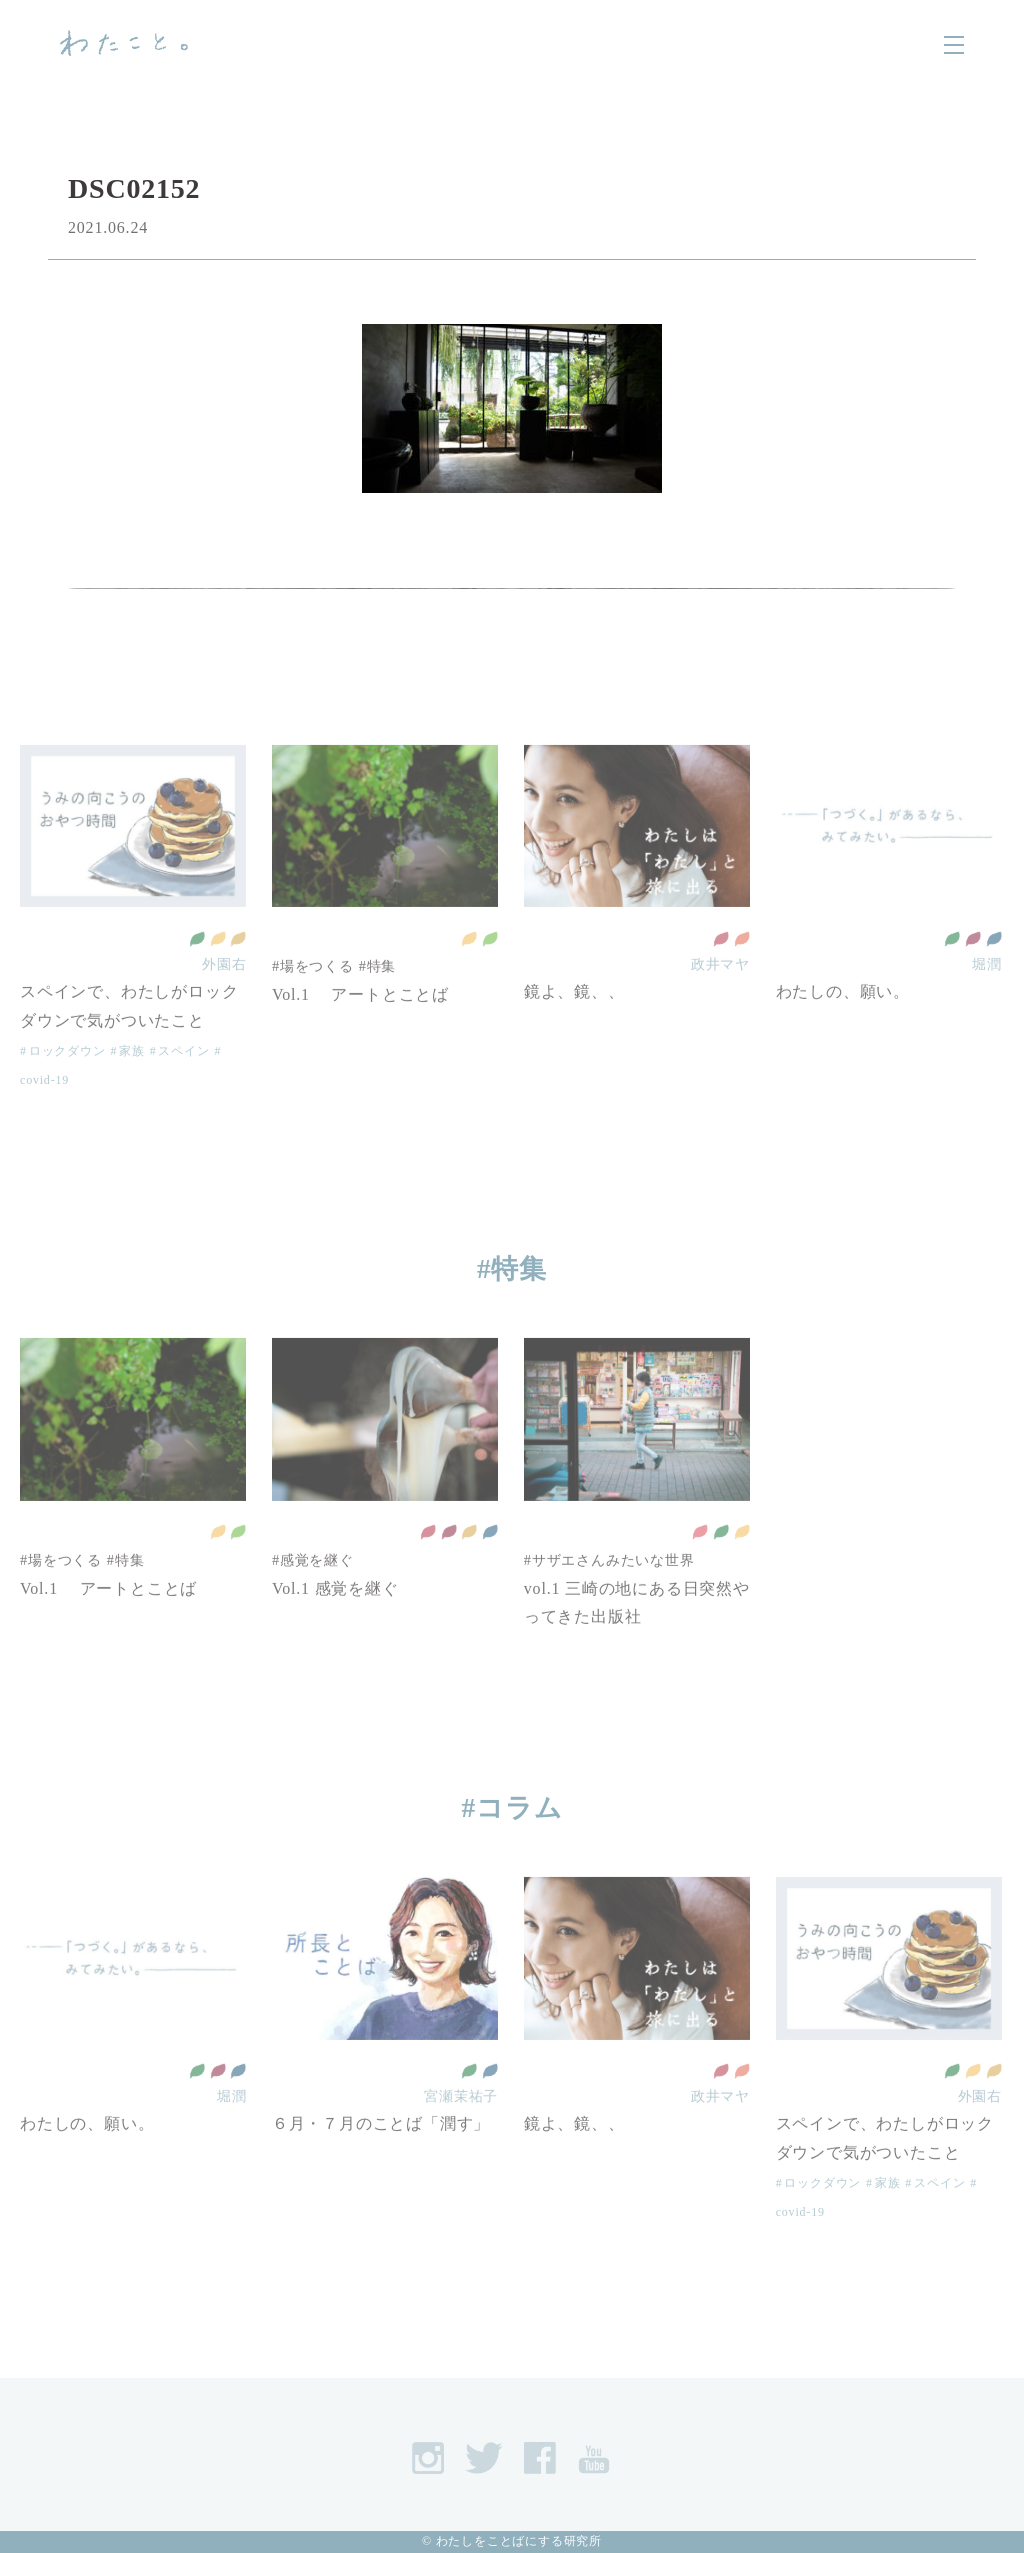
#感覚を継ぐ (313, 1590)
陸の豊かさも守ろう (490, 969)
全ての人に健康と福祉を (197, 969)
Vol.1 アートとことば (360, 1024)
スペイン (183, 1081)
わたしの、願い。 (843, 1022)
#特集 (378, 997)
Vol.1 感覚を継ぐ (335, 1618)
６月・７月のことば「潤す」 (381, 2154)
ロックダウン (67, 1081)
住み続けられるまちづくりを (218, 969)
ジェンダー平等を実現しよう (742, 969)
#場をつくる (313, 997)
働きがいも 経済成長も (973, 969)
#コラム (512, 1808)
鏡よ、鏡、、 (574, 1022)
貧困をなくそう (700, 1563)
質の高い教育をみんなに (721, 969)
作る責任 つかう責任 (238, 969)
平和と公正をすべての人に (994, 969)
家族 (132, 1081)
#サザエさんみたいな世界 (609, 1590)
